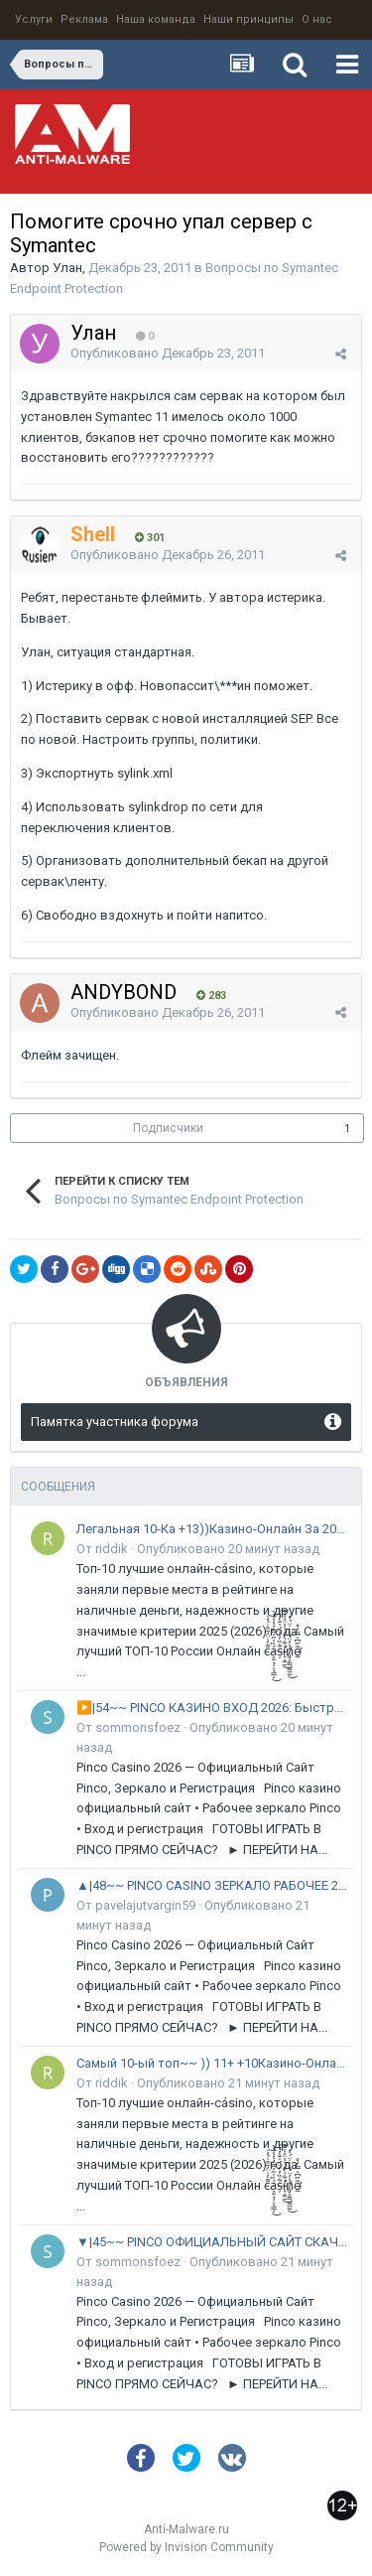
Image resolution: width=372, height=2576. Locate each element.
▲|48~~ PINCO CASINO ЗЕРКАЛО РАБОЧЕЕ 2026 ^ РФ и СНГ (211, 1885)
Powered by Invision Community (186, 2547)
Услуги (34, 19)
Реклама (84, 19)
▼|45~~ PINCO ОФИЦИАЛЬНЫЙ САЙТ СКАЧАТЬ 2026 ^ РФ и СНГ (211, 2241)
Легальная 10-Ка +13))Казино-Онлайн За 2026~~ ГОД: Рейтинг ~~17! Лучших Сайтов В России (211, 1528)
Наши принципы (248, 19)
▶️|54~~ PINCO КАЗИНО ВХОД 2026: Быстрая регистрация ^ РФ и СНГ (211, 1707)
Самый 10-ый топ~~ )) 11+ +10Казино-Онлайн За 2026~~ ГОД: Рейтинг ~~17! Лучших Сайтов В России (211, 2063)
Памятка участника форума (114, 1421)
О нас (317, 19)
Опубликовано (167, 353)
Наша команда (155, 19)
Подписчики (168, 1128)
